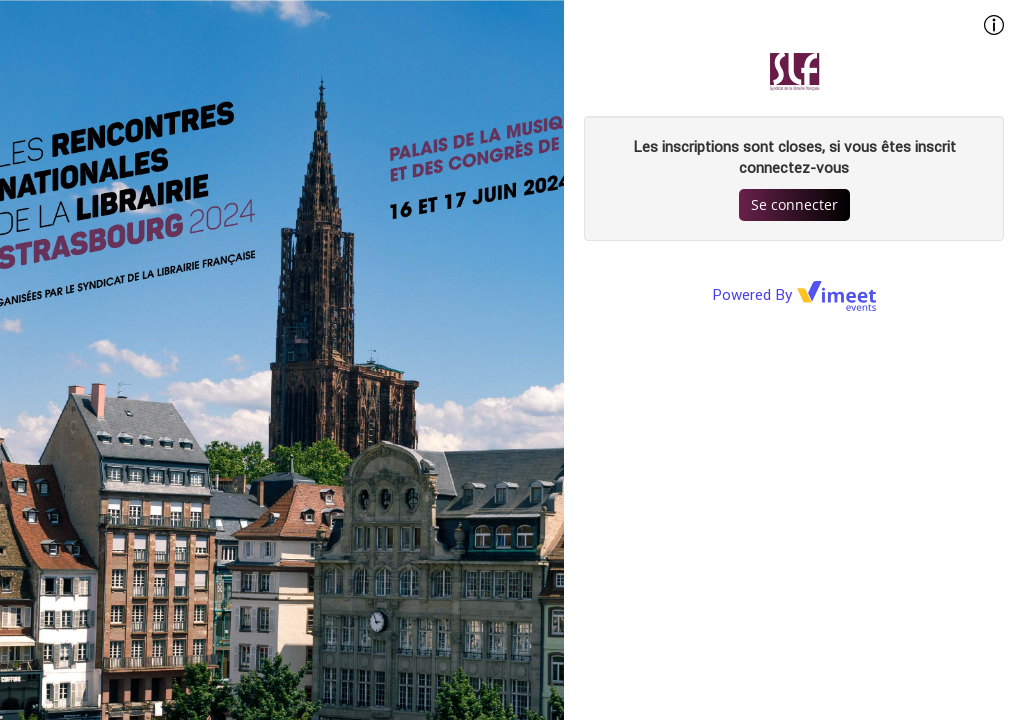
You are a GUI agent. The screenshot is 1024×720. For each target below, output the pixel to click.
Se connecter (794, 204)
